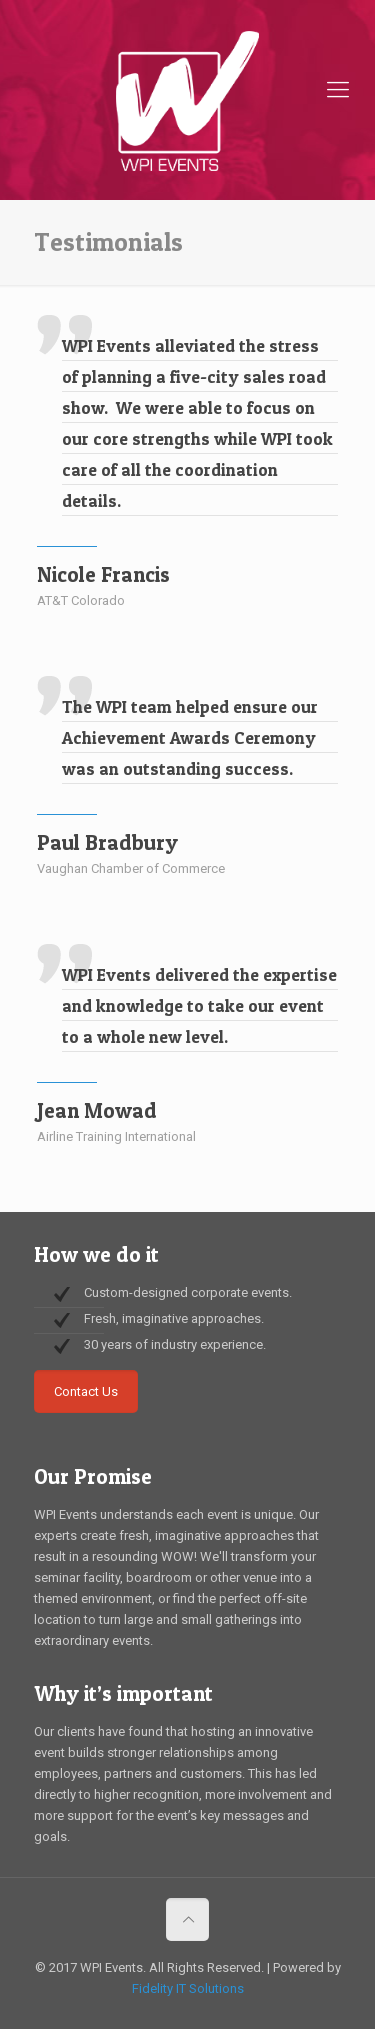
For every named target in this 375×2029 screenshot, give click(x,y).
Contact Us (86, 1391)
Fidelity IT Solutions (188, 1988)
